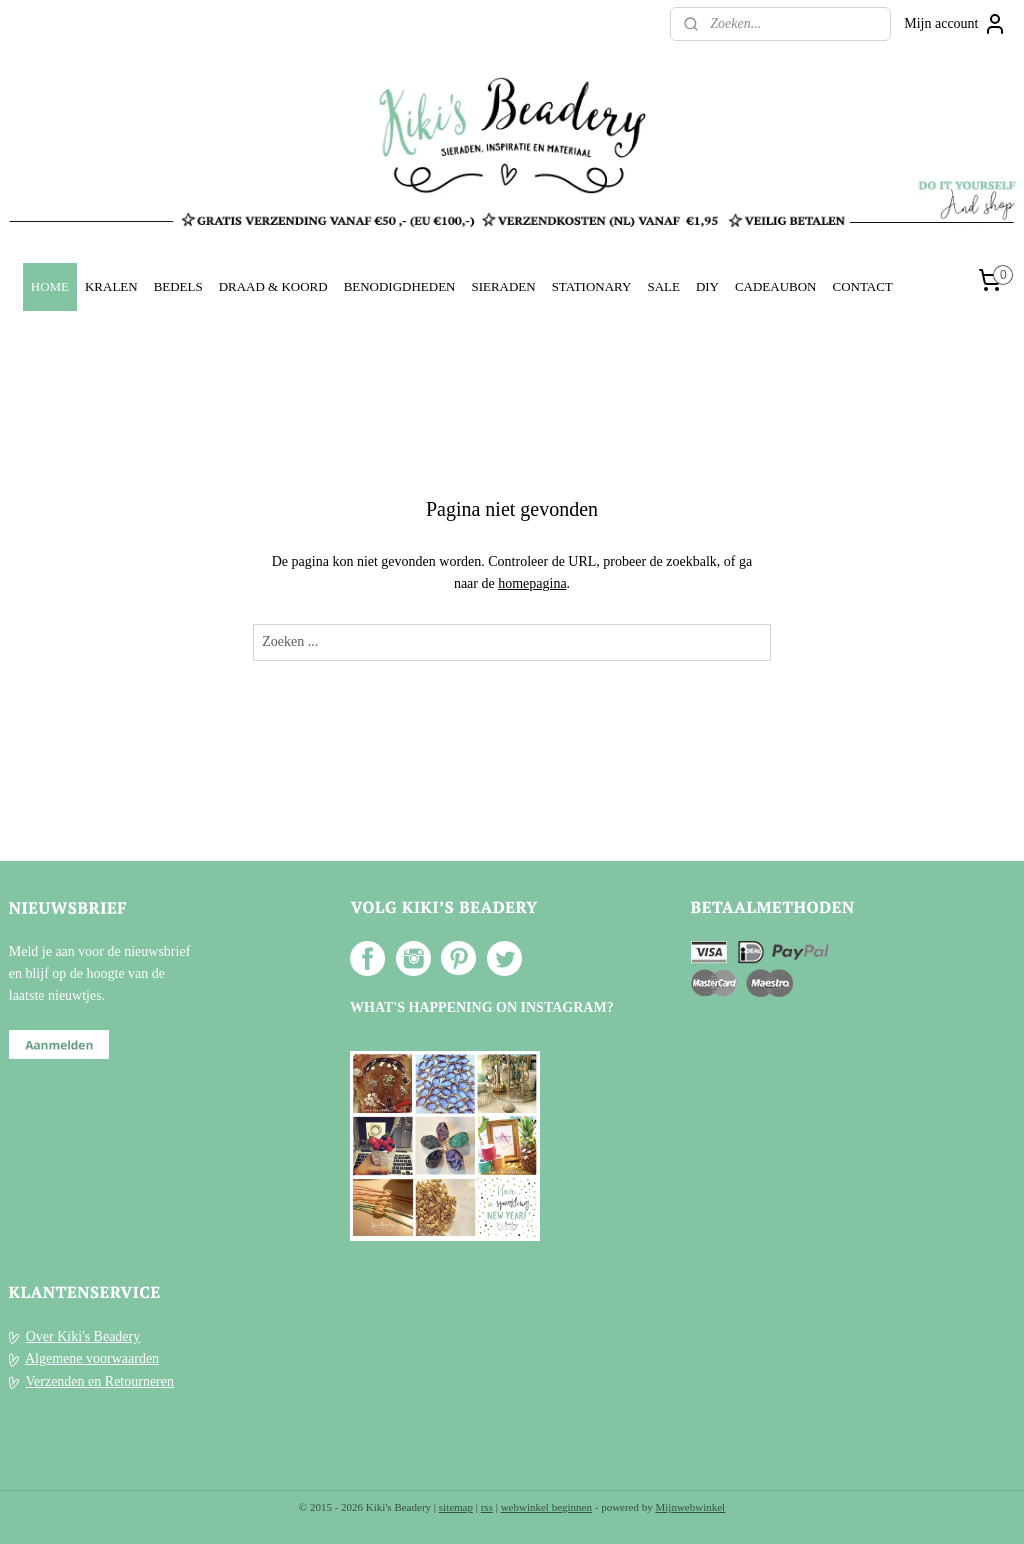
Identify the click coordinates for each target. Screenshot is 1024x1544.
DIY (707, 286)
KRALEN (111, 286)
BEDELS (178, 286)
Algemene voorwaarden (92, 1358)
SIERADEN (503, 286)
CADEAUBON (776, 286)
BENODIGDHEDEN (400, 286)
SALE (663, 286)
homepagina (532, 583)
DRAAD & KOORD (273, 286)
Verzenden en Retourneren (100, 1381)
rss (487, 1507)
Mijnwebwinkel (691, 1507)
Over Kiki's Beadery (83, 1336)
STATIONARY (592, 286)
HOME (50, 286)
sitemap (456, 1507)
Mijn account (955, 24)
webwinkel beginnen (546, 1507)
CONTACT (862, 286)
